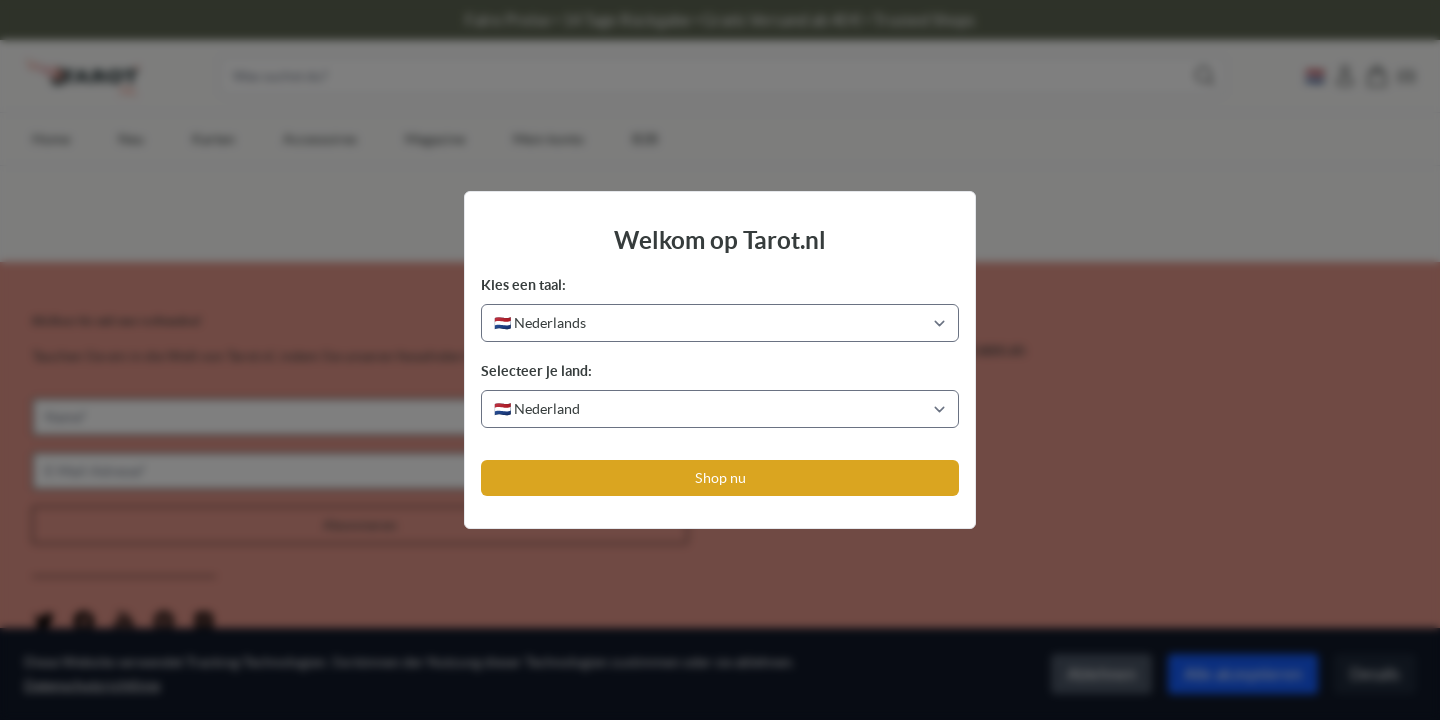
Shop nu (720, 478)
